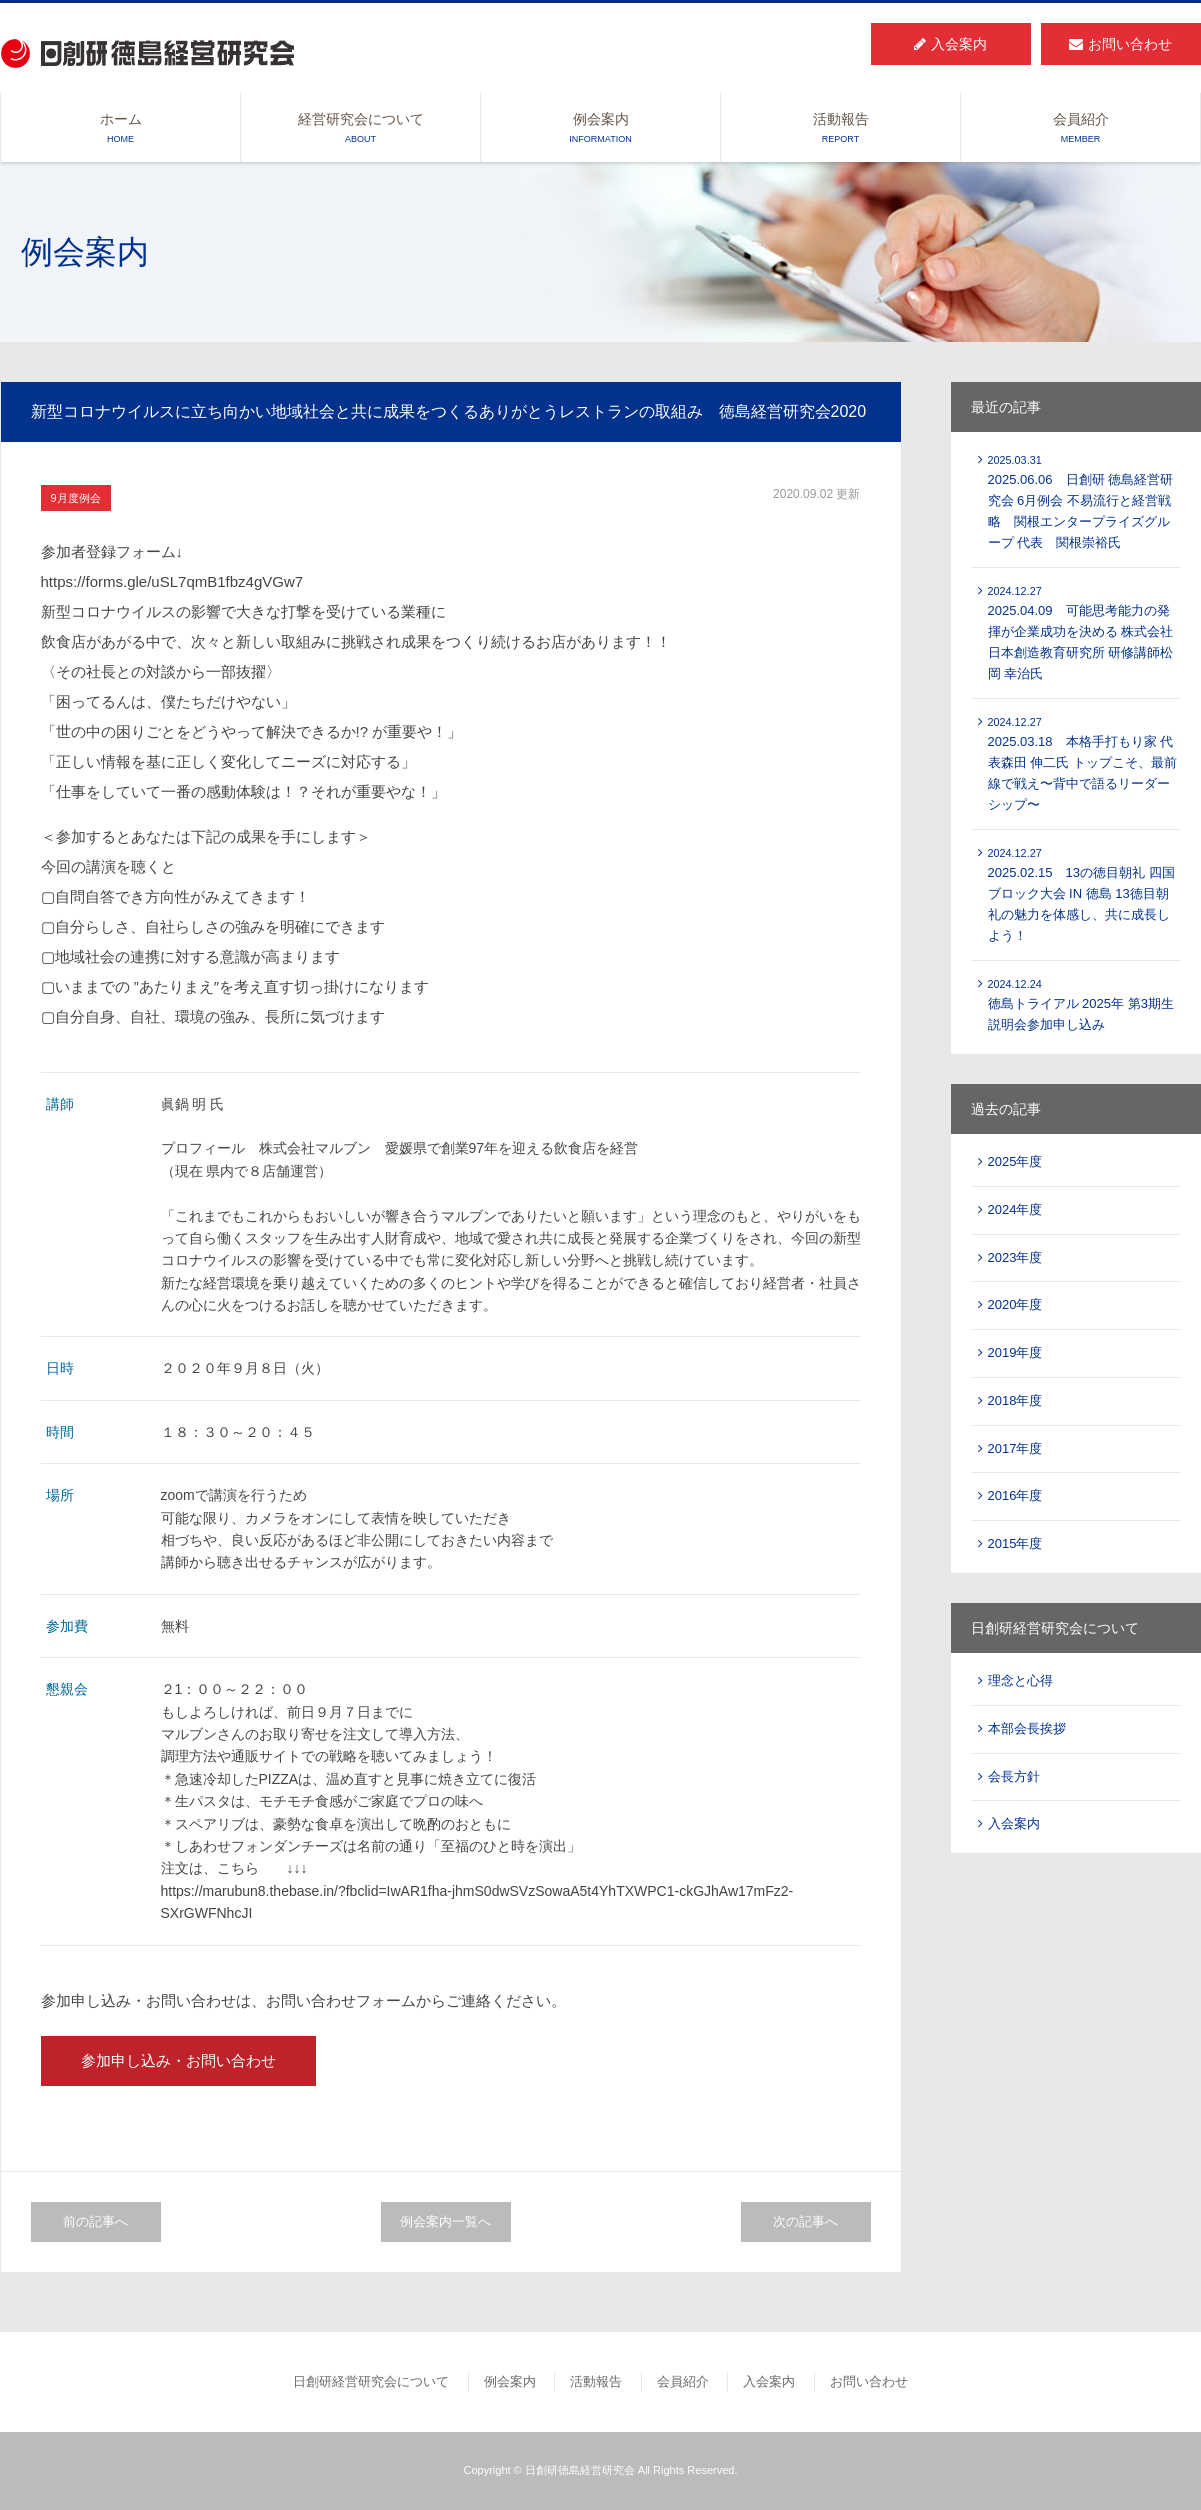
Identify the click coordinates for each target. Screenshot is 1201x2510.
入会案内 (950, 44)
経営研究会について (360, 129)
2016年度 (1015, 1495)
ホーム (120, 129)
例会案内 (600, 129)
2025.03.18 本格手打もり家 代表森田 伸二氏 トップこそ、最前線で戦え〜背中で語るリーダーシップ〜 (1082, 764)
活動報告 (840, 129)
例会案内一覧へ (445, 2221)
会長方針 (1014, 1776)
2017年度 (1015, 1448)
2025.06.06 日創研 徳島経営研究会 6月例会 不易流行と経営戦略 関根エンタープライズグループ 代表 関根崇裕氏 (1081, 502)
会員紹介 (1080, 129)
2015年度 (1015, 1543)
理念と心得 (1020, 1680)
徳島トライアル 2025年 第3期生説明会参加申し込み (1081, 1005)
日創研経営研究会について (371, 2381)
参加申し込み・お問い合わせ (178, 2060)
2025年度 (1015, 1161)
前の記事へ (95, 2221)
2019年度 (1015, 1352)
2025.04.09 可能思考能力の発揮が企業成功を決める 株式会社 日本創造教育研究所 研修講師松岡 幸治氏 (1081, 633)
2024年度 (1015, 1209)
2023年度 (1015, 1257)
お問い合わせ (1120, 44)
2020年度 (1015, 1304)
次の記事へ (805, 2221)
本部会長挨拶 (1027, 1728)
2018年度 (1015, 1400)
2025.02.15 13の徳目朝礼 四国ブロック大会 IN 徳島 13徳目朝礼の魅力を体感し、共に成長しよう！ (1081, 895)
